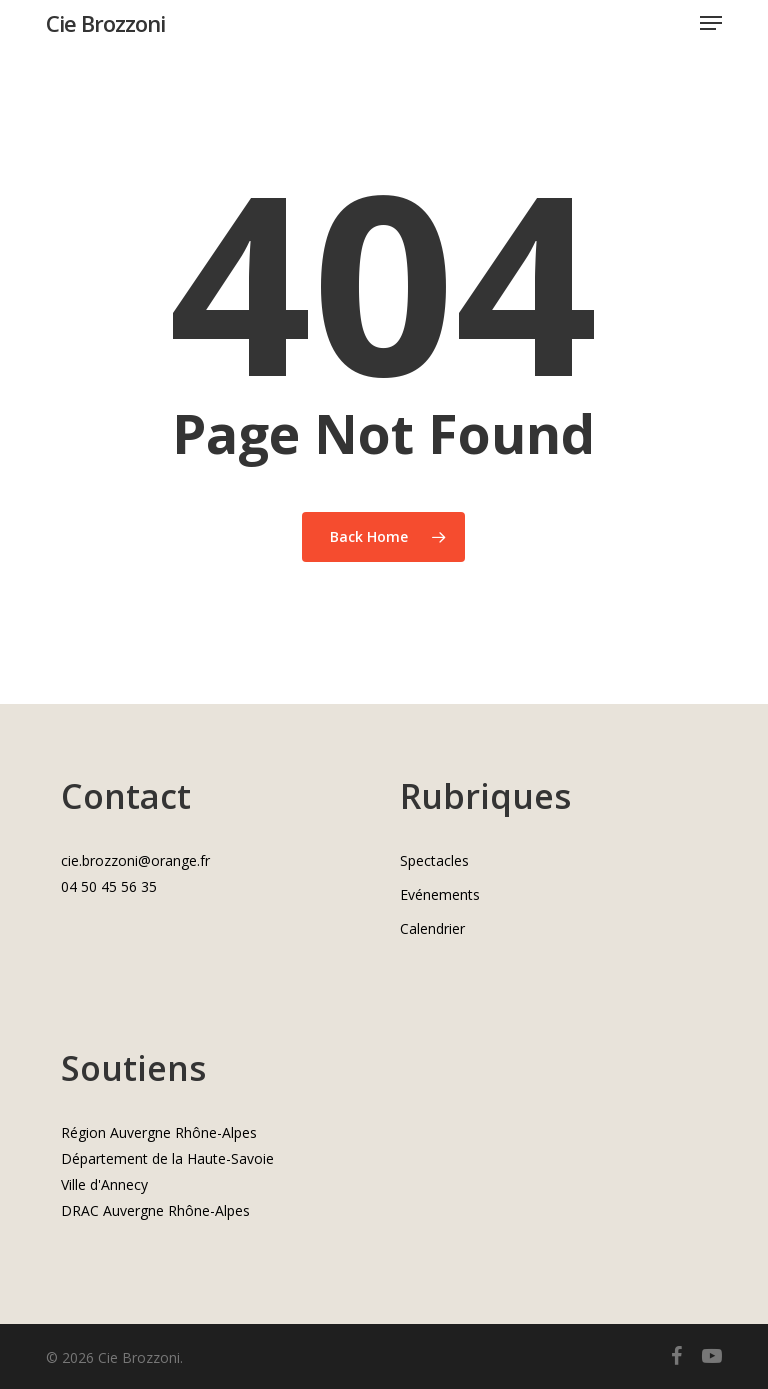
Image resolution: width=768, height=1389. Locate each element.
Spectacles (434, 860)
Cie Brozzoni (105, 23)
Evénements (440, 894)
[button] (711, 23)
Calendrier (432, 928)
